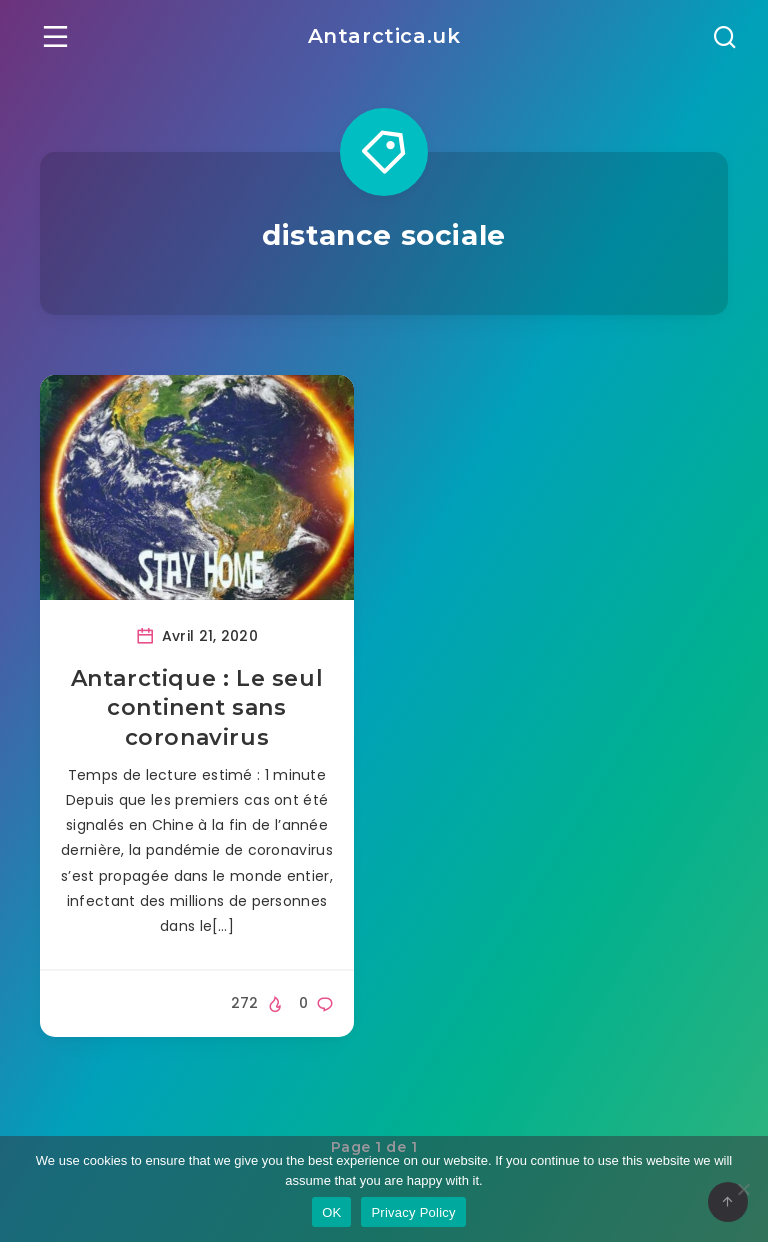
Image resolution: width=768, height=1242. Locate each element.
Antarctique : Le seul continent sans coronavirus (197, 708)
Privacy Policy (413, 1212)
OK (331, 1212)
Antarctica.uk (384, 36)
